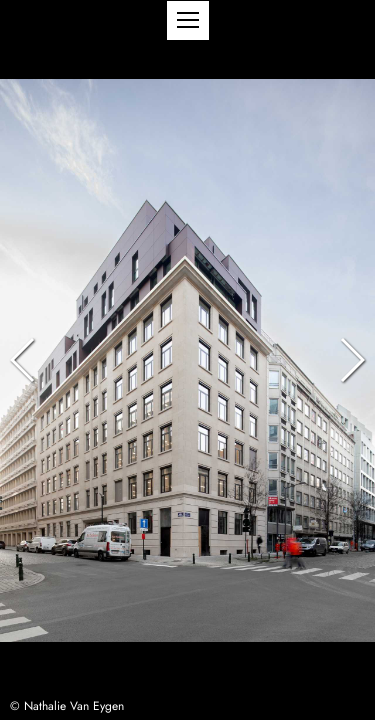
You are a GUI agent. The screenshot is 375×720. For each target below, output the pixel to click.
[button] (188, 20)
